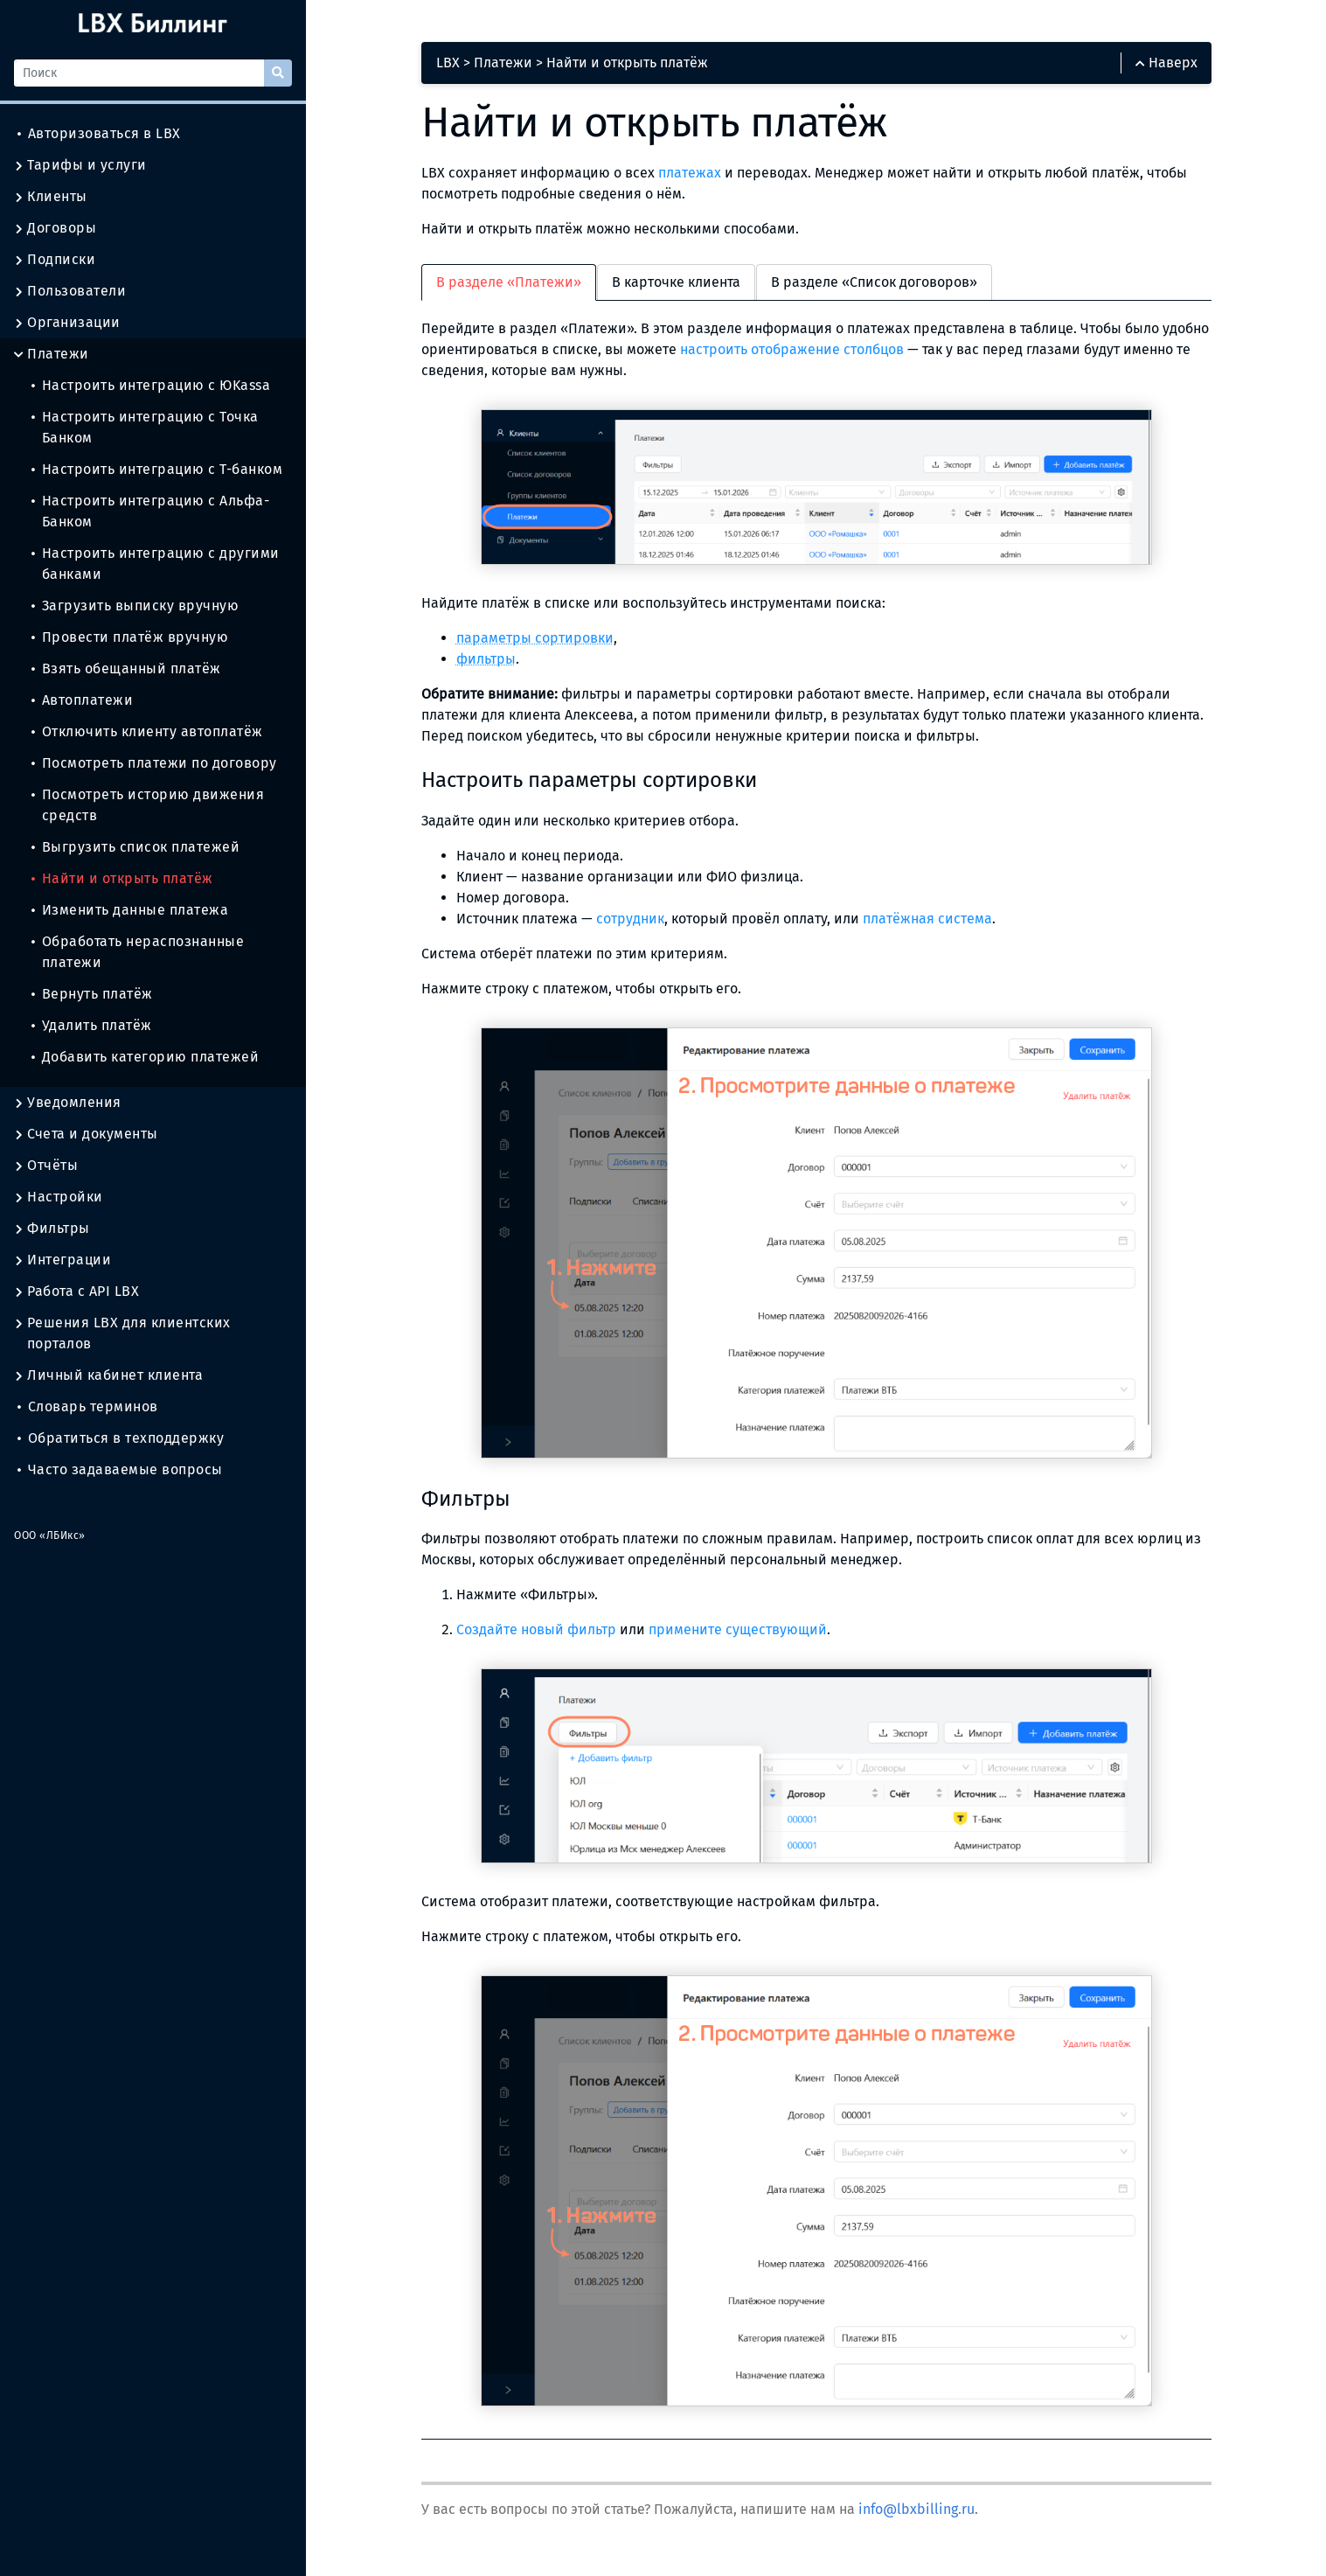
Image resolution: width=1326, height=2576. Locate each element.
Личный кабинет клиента (108, 1375)
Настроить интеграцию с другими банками (155, 563)
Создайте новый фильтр (536, 1629)
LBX (448, 62)
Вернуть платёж (92, 993)
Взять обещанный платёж (126, 668)
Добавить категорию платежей (145, 1056)
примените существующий (738, 1629)
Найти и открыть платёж (122, 878)
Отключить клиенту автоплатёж (147, 731)
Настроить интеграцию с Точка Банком (145, 427)
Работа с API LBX (76, 1291)
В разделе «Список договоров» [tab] (874, 282)
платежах (689, 172)
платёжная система (927, 918)
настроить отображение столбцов (792, 349)
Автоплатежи (82, 700)
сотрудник (630, 918)
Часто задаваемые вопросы (120, 1469)
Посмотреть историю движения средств (147, 805)
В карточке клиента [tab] (676, 282)
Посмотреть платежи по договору (154, 763)
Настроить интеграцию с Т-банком (156, 469)
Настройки (58, 1197)
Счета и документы (86, 1134)
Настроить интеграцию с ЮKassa (150, 385)
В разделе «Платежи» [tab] (508, 282)
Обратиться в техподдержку (120, 1438)
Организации (67, 322)
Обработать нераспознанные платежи (137, 952)
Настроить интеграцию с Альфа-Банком (150, 511)
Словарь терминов (87, 1406)
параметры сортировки (535, 638)
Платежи (51, 354)
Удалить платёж (91, 1025)
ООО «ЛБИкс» (50, 1535)
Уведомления (67, 1102)
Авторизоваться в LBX (99, 133)
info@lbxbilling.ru (916, 2509)
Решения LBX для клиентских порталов (122, 1333)
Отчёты (46, 1165)
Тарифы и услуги (80, 165)
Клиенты (50, 196)
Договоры (55, 228)
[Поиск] (139, 73)
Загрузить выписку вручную (135, 605)
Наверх (1166, 62)
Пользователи (70, 291)
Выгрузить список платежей (135, 847)
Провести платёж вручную (129, 637)
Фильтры (52, 1228)
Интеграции (62, 1260)
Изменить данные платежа (129, 910)
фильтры (486, 659)
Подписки (54, 259)
